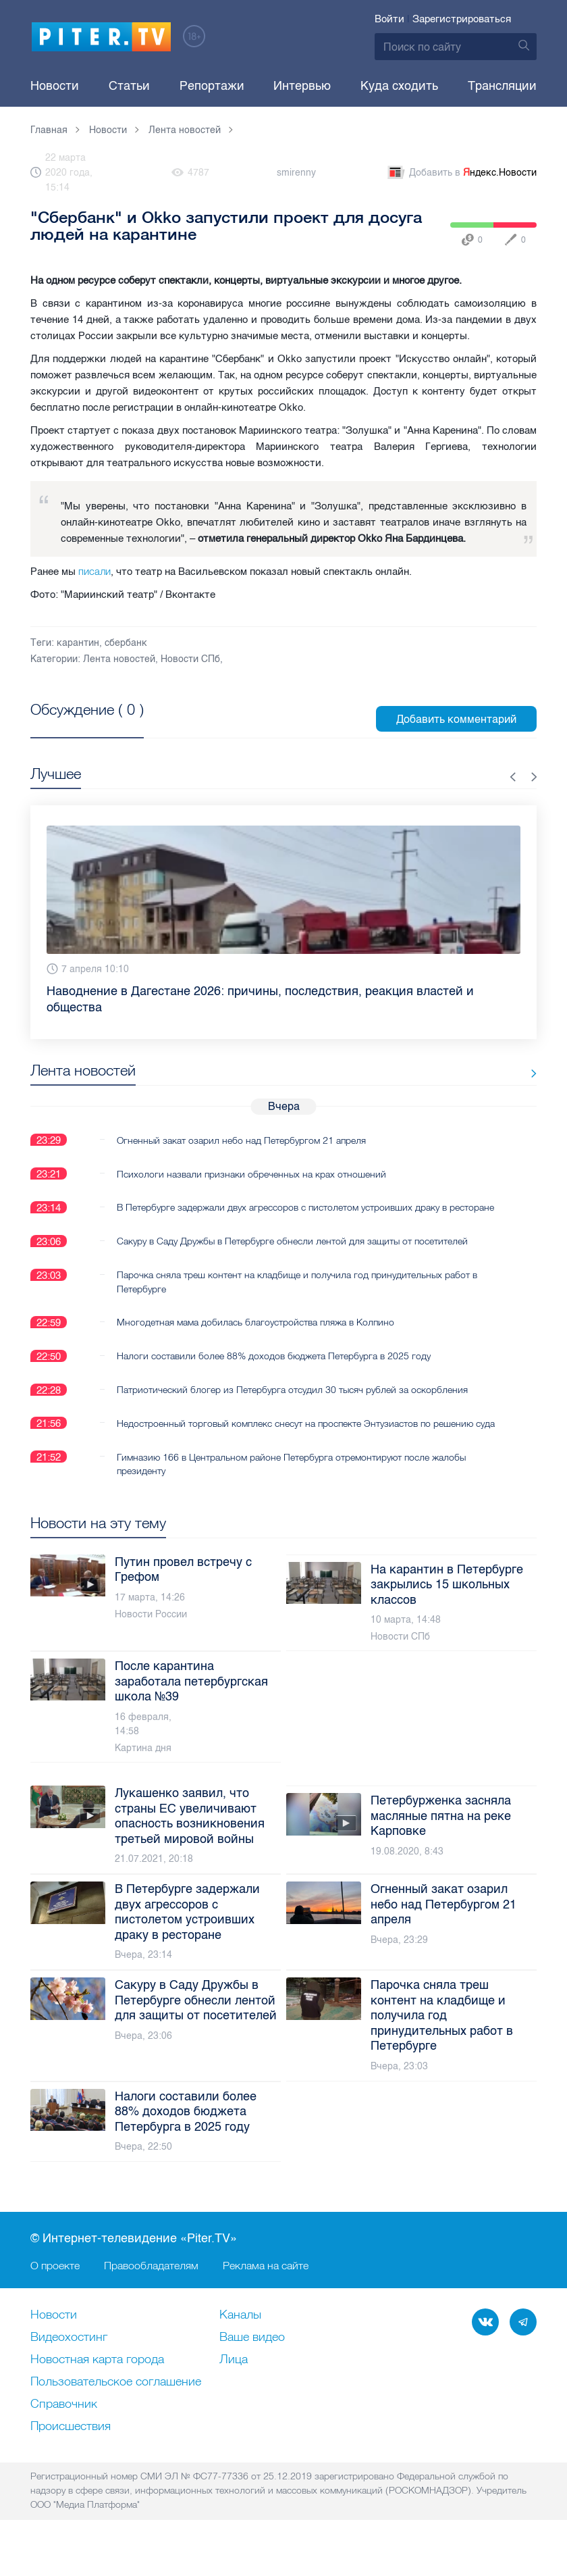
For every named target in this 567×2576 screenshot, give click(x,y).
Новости (54, 85)
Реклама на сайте (265, 2293)
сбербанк (126, 643)
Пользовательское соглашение (115, 2410)
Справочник (63, 2432)
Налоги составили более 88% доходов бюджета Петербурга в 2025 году (274, 1369)
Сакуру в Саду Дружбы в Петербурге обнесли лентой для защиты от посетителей (292, 1254)
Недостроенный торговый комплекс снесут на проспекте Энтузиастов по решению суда (295, 1444)
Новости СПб (190, 659)
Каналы (240, 2343)
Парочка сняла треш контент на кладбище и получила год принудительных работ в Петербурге (297, 1295)
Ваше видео (252, 2365)
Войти (389, 19)
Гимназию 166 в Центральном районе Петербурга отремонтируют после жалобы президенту (291, 1491)
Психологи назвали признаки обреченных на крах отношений (251, 1173)
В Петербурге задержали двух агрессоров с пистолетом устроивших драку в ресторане (282, 1214)
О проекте (55, 2293)
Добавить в (461, 173)
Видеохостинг (68, 2365)
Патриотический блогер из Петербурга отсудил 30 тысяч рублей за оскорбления (292, 1403)
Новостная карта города (97, 2387)
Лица (233, 2387)
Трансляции (502, 85)
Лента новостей (119, 659)
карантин (78, 643)
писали (94, 571)
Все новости (495, 1073)
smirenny (296, 172)
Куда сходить (399, 85)
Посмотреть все (73, 725)
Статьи (129, 85)
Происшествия (70, 2454)
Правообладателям (151, 2293)
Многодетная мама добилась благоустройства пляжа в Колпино (255, 1336)
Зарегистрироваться (461, 19)
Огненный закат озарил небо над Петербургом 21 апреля (241, 1140)
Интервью (302, 85)
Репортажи (212, 85)
